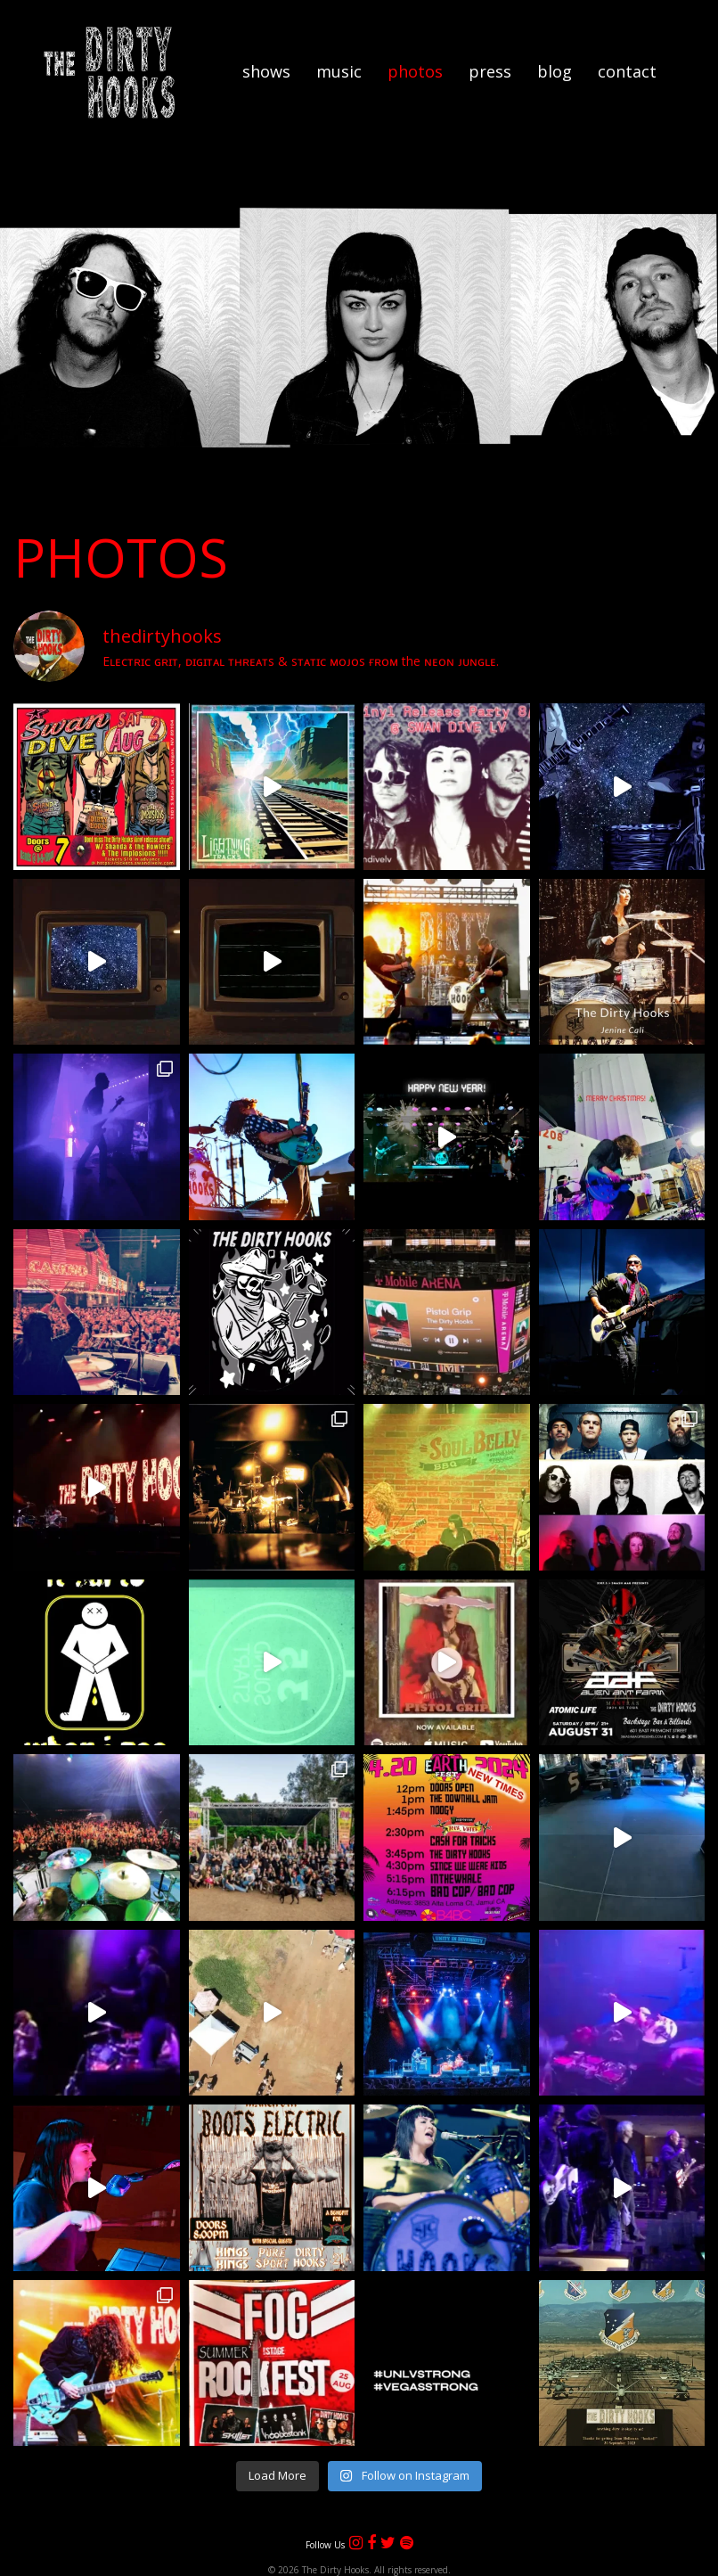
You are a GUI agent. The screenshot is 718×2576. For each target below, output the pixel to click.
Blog (554, 71)
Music (339, 71)
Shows (266, 71)
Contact (627, 71)
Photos (415, 71)
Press (490, 71)
